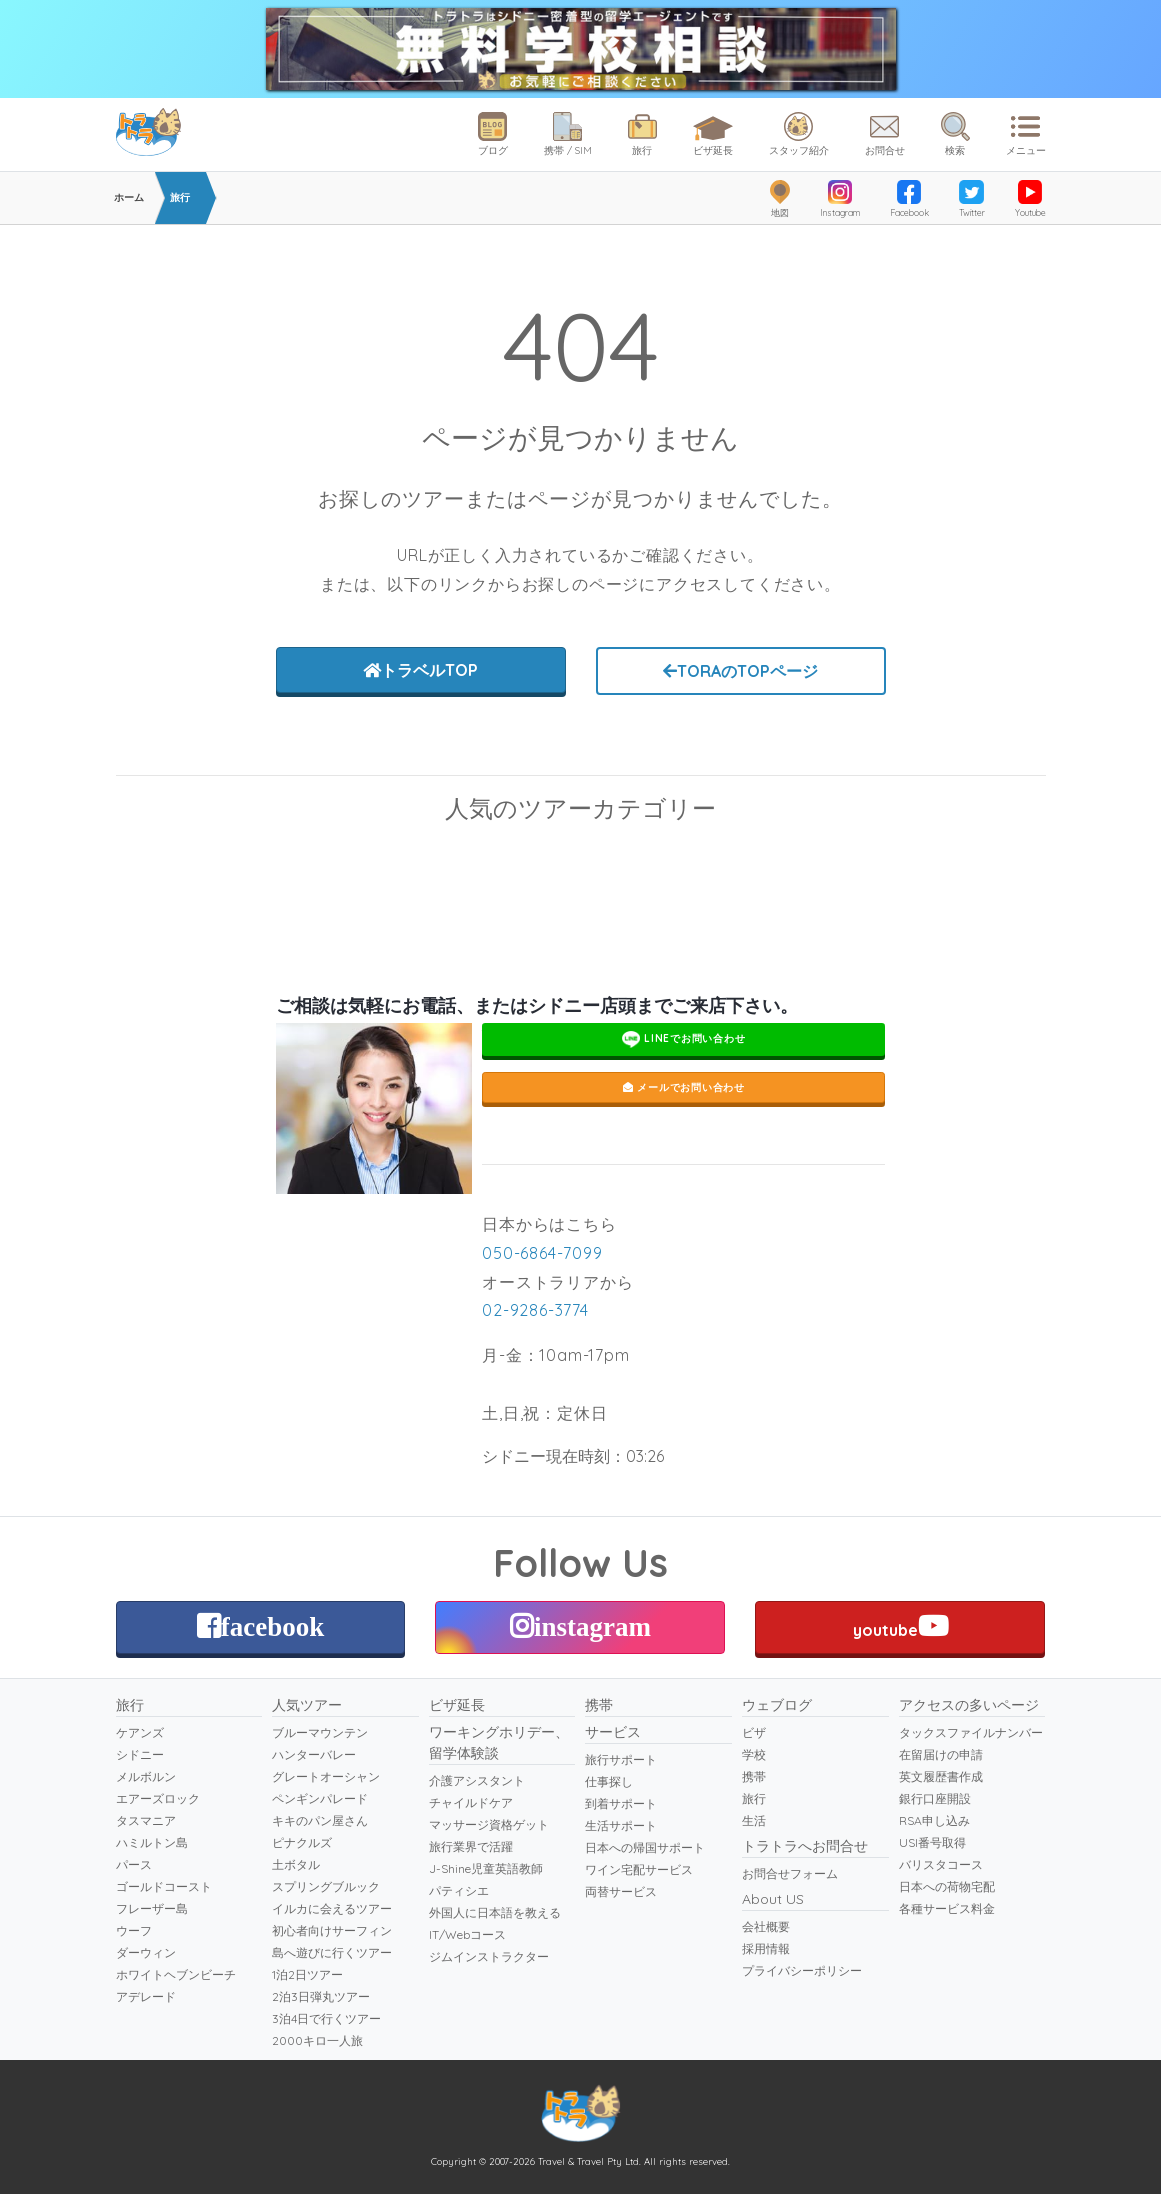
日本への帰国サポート (645, 1847)
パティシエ (459, 1890)
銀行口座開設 (935, 1798)
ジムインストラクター (489, 1956)
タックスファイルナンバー (971, 1732)
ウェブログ (777, 1705)
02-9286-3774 (535, 1310)
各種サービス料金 (947, 1908)
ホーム (129, 197)
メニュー (1026, 134)
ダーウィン (146, 1952)
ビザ (754, 1732)
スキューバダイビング (221, 865)
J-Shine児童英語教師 (486, 1868)
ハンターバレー (314, 1754)
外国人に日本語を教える (495, 1912)
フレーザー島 (152, 1908)
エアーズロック (158, 1798)
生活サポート (621, 1825)
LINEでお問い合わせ (684, 1039)
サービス (613, 1732)
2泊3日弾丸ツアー (321, 1996)
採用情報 (766, 1948)
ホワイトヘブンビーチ (176, 1974)
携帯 (599, 1705)
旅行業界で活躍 (471, 1846)
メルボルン (146, 1776)
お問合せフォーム (790, 1873)
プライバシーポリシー (802, 1970)
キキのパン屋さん (320, 1820)
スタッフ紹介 (799, 134)
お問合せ (885, 134)
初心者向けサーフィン (332, 1930)
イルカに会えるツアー (332, 1908)
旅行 (642, 134)
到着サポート (621, 1803)
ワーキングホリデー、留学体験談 (499, 1742)
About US (773, 1899)
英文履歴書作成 (941, 1776)
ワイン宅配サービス (639, 1869)
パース (134, 1864)
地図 (780, 199)
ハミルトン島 (152, 1842)
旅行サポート (621, 1759)
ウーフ (134, 1930)
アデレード (146, 1996)
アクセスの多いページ (969, 1705)
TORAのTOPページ (740, 671)
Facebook (909, 199)
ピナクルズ (302, 1842)
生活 (754, 1820)
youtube (900, 1626)
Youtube (1030, 199)
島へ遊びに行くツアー (332, 1952)
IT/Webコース (467, 1934)
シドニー (140, 1754)
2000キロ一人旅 (317, 2040)
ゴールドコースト (164, 1886)
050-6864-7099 (542, 1253)
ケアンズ (140, 1732)
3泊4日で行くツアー (326, 2018)
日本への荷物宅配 (947, 1886)
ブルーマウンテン (701, 865)
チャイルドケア (471, 1802)
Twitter (972, 199)
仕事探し (609, 1781)
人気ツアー (307, 1705)
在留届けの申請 (941, 1754)
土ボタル (296, 1864)
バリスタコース (941, 1864)
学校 (754, 1754)
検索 (955, 134)
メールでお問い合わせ (684, 1087)
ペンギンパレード (941, 865)
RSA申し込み (934, 1820)
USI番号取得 (932, 1842)
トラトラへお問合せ (805, 1846)
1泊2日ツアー (307, 1974)
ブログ (493, 134)
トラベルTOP (420, 670)
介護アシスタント (477, 1780)
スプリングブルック (326, 1886)
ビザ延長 (713, 132)
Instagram (840, 199)
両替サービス (621, 1891)
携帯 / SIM (568, 134)
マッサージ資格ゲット (489, 1824)
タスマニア (146, 1820)
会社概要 (766, 1926)
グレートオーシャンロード (461, 865)
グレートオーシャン (326, 1776)
